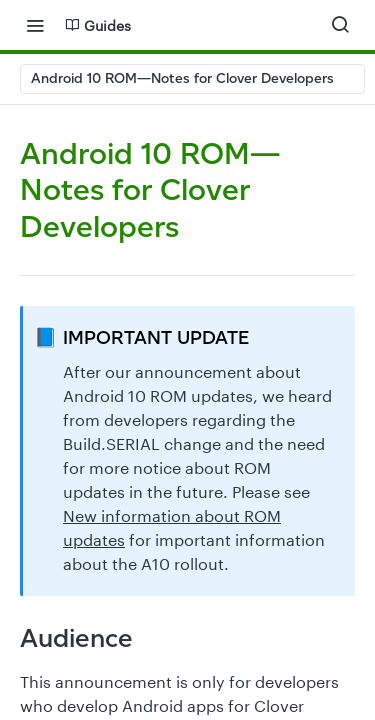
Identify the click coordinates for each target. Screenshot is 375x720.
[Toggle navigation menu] (35, 25)
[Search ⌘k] (340, 25)
